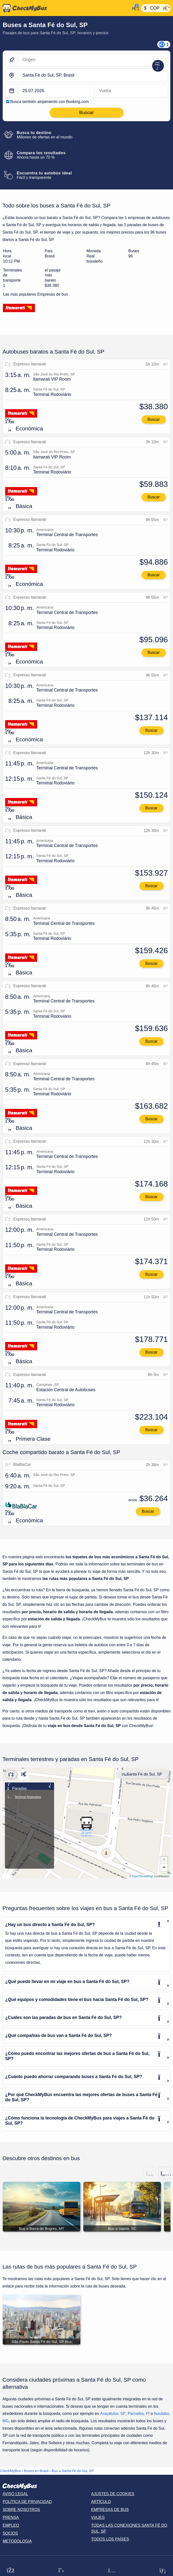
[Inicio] (65, 8)
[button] (86, 1823)
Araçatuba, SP (113, 2414)
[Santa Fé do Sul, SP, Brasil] (93, 75)
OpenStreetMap (142, 1876)
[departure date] (56, 90)
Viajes (98, 2518)
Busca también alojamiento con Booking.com (49, 102)
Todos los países (110, 2539)
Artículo (101, 2502)
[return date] (131, 90)
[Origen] (93, 59)
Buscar (153, 419)
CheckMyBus (10, 2471)
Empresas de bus (110, 2510)
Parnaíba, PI (139, 2414)
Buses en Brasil (36, 2471)
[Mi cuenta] (134, 7)
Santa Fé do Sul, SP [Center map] (142, 1774)
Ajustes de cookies (112, 2494)
